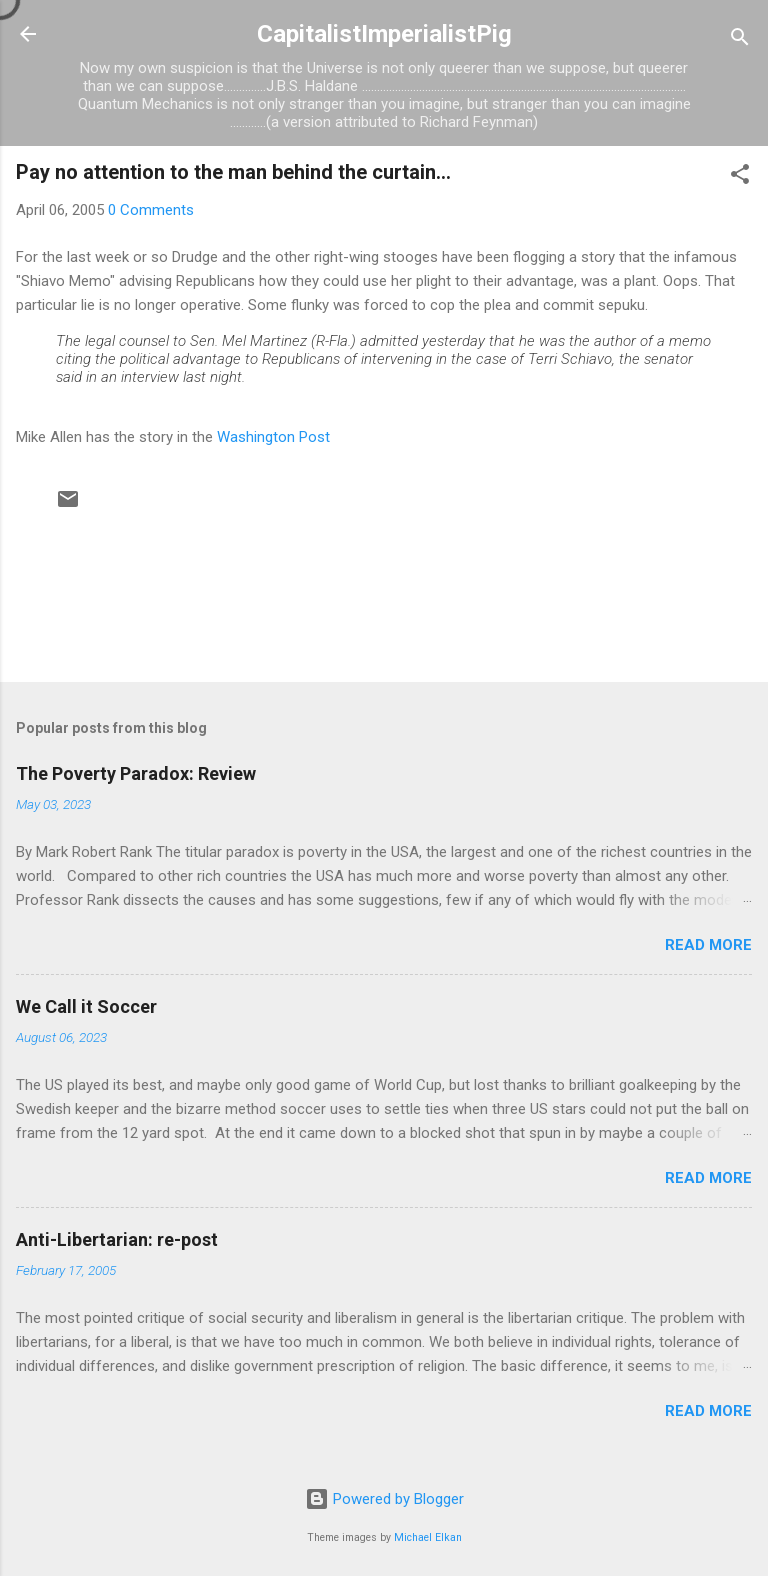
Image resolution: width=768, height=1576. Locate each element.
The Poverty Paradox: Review (136, 773)
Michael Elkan (428, 1537)
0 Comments (151, 210)
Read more (708, 945)
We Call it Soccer (86, 1006)
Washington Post (273, 437)
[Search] (740, 40)
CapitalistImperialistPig (384, 34)
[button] (740, 177)
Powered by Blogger (384, 1499)
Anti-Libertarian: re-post (117, 1239)
